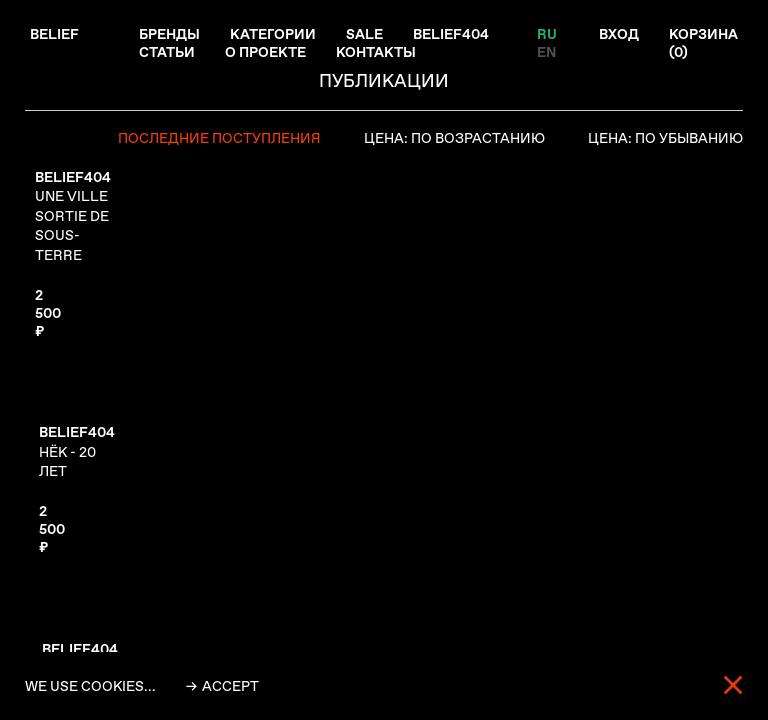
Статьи (167, 52)
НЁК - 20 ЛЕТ (77, 451)
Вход (619, 34)
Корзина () (703, 43)
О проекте (265, 52)
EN (546, 52)
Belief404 (451, 34)
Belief (54, 34)
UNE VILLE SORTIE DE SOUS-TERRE (73, 216)
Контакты (376, 52)
